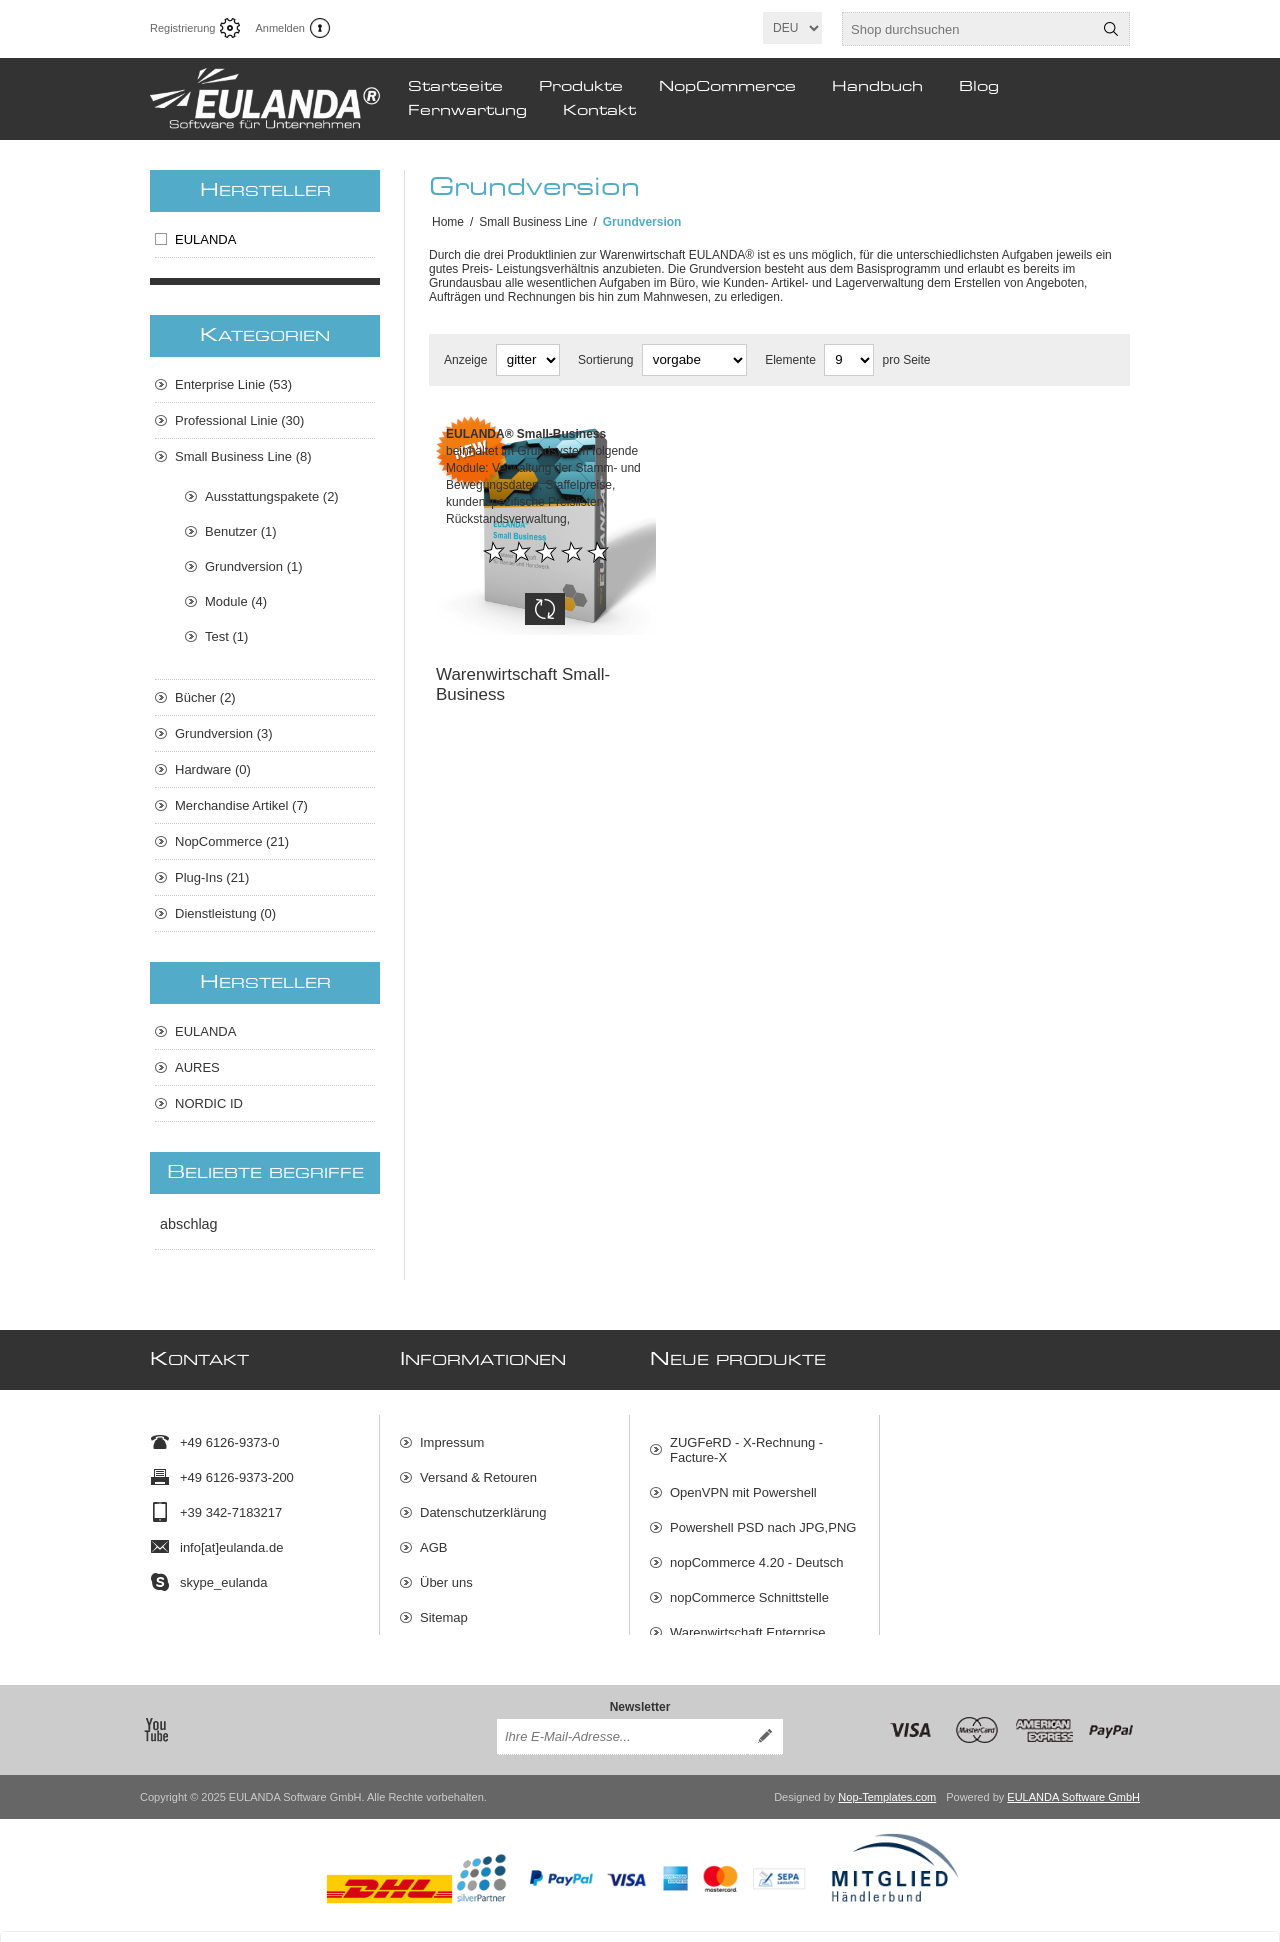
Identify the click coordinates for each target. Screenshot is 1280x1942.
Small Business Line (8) (243, 456)
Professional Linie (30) (239, 420)
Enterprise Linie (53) (233, 384)
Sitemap (444, 1607)
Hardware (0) (213, 769)
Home (448, 222)
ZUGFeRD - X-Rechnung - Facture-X (746, 1440)
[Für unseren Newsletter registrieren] (622, 1722)
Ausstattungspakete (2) (272, 496)
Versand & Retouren (478, 1467)
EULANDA (205, 239)
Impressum (452, 1432)
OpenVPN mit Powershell (743, 1482)
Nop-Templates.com (887, 1782)
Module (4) (236, 601)
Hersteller (265, 191)
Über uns (446, 1572)
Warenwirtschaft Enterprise (748, 1622)
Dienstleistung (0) (225, 913)
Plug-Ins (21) (212, 877)
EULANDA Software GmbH (1073, 1782)
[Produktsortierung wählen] (694, 360)
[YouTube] (156, 1715)
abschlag (189, 1224)
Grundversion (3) (224, 733)
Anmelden (280, 28)
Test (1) (226, 636)
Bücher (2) (205, 697)
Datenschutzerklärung (483, 1502)
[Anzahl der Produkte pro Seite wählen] (849, 360)
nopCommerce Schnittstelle (749, 1587)
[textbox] (968, 29)
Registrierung (182, 28)
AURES (197, 1067)
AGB (433, 1537)
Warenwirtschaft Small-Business (523, 669)
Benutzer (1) (241, 531)
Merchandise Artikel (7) (241, 805)
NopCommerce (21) (232, 841)
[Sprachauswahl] (792, 28)
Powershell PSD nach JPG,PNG (763, 1517)
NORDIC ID (209, 1103)
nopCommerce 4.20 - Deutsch (756, 1552)
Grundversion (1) (254, 566)
